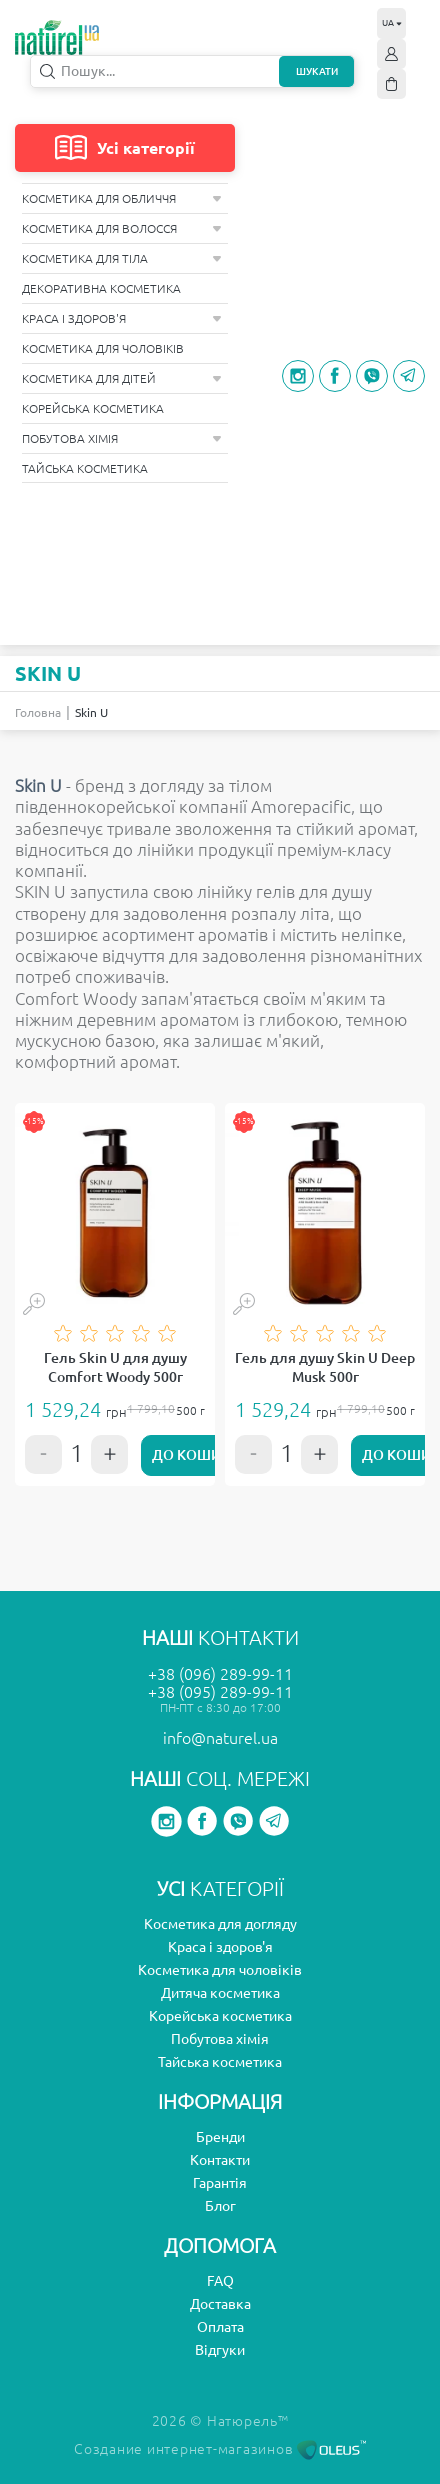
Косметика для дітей (122, 378)
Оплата (220, 2327)
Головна (38, 712)
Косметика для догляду (220, 1924)
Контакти (220, 2160)
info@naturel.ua (220, 1738)
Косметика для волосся (122, 228)
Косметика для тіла (122, 258)
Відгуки (220, 2350)
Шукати (317, 71)
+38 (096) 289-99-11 (220, 1674)
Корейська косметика (93, 408)
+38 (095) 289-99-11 (220, 1692)
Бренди (220, 2137)
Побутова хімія (122, 438)
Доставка (220, 2304)
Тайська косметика (85, 468)
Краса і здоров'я (122, 318)
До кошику (195, 1455)
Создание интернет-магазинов (220, 2449)
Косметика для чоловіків (103, 348)
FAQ (220, 2281)
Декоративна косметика (101, 288)
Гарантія (220, 2183)
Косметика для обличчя (122, 198)
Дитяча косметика (220, 1993)
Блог (220, 2206)
